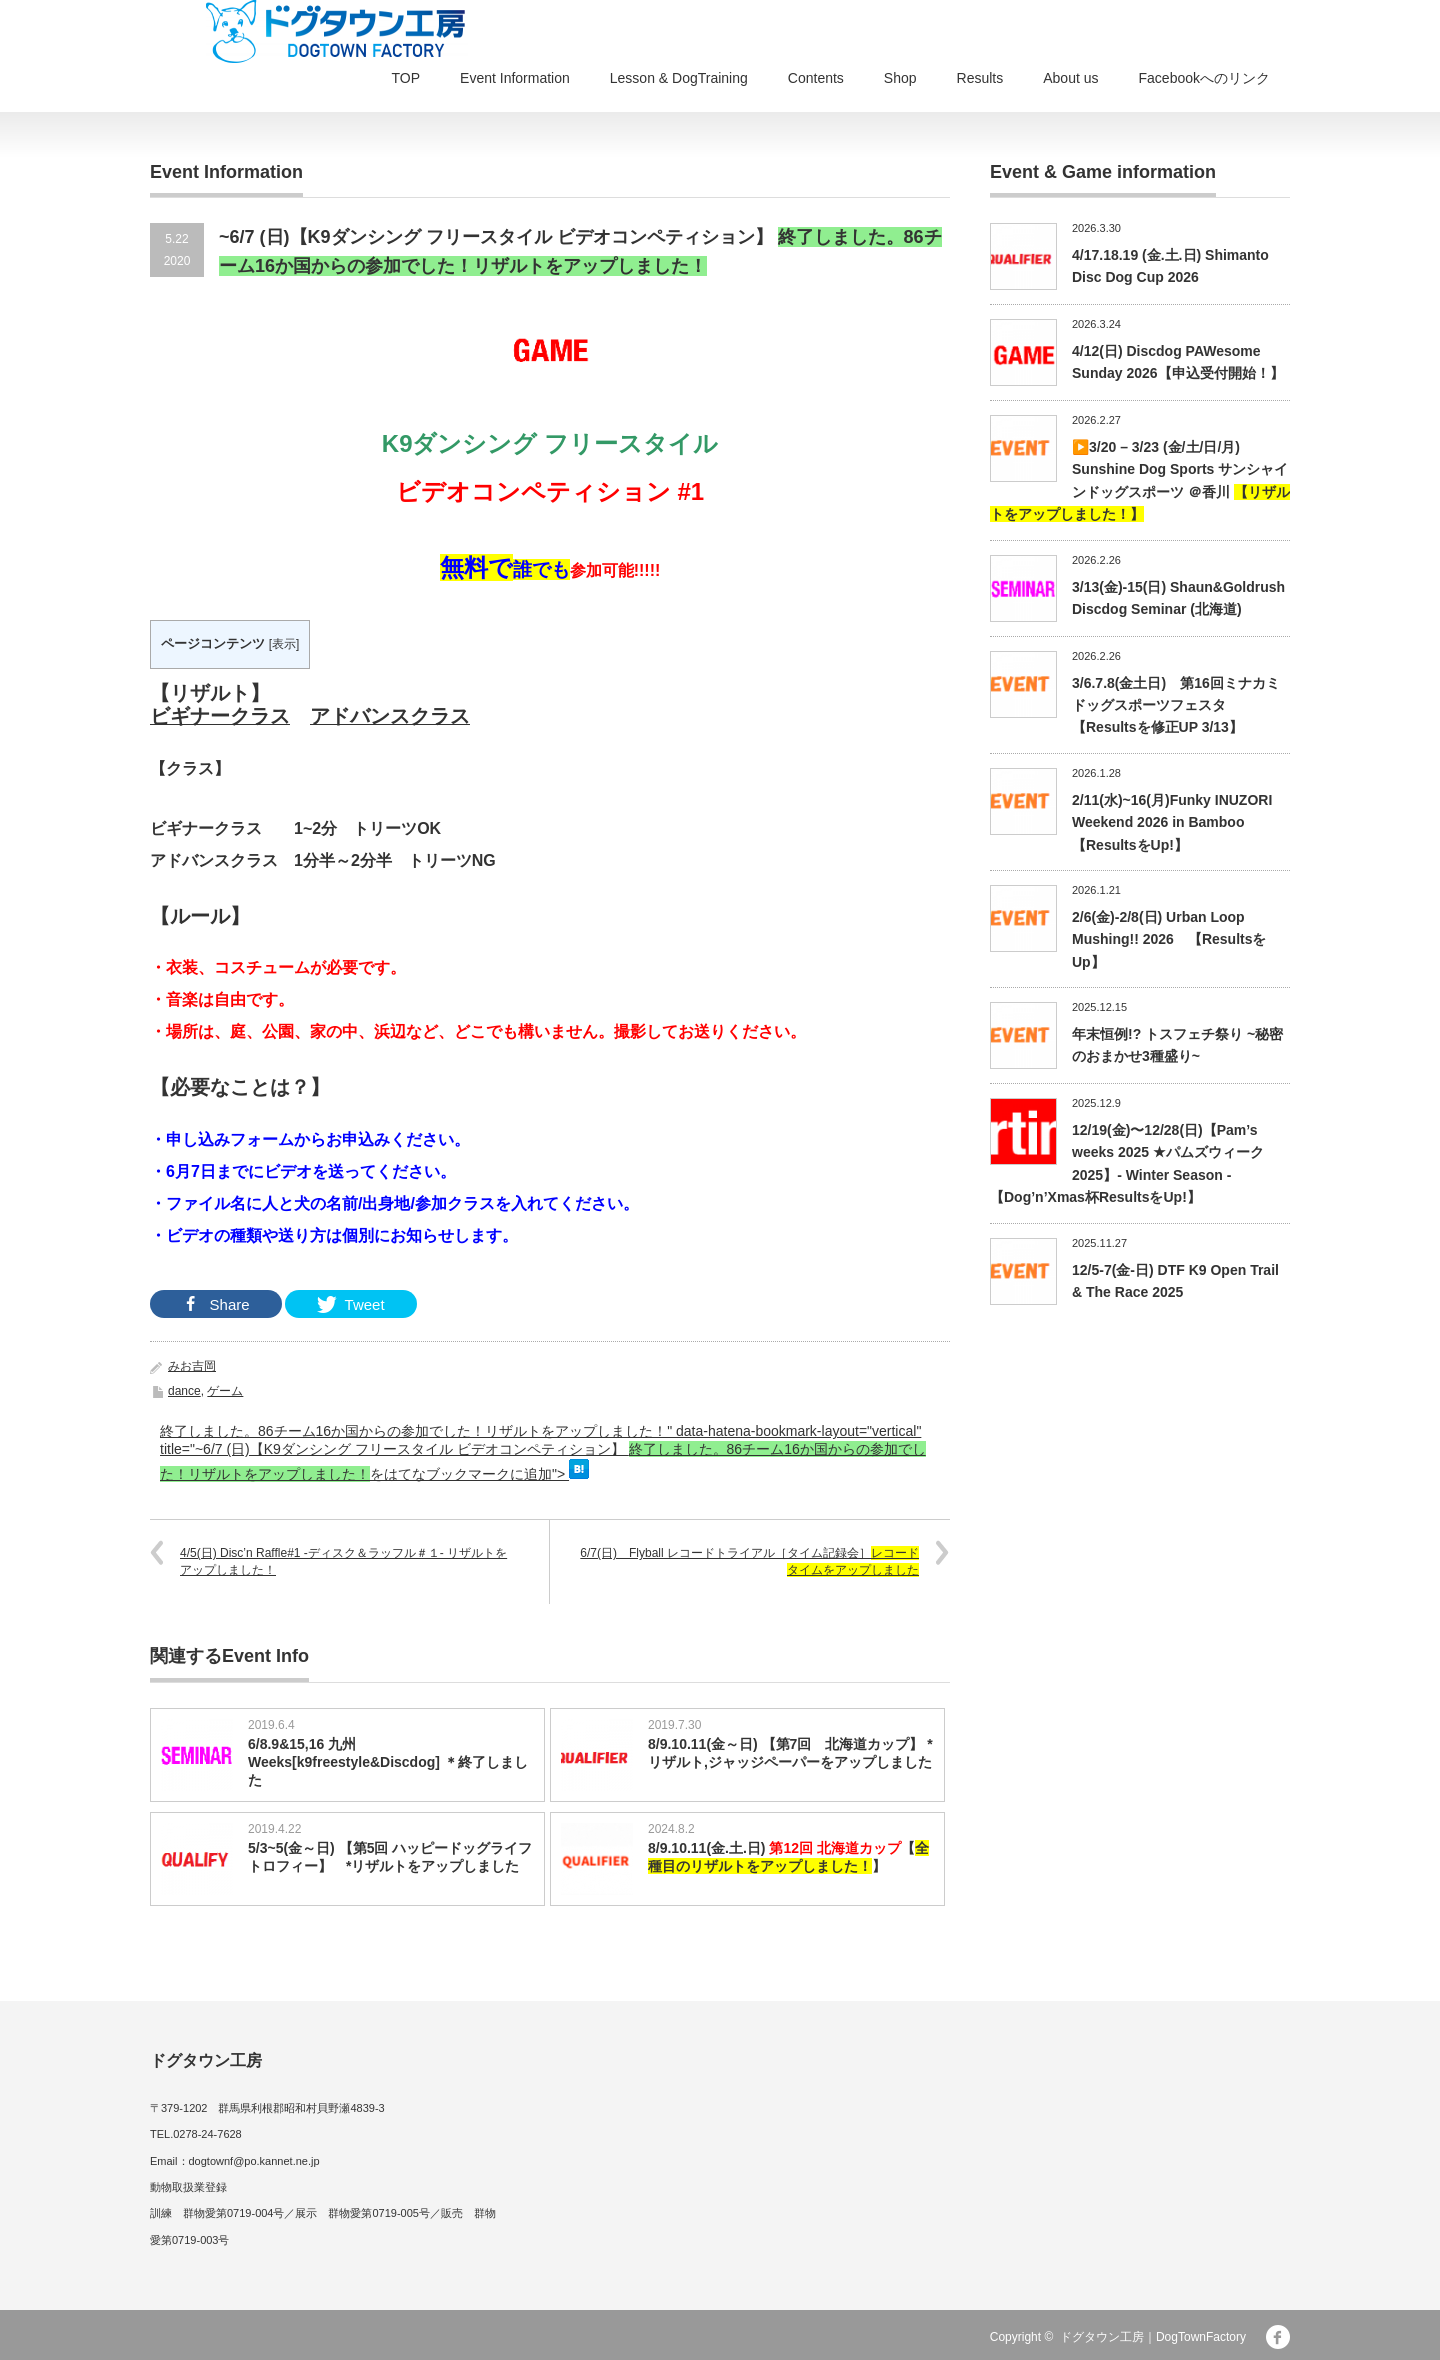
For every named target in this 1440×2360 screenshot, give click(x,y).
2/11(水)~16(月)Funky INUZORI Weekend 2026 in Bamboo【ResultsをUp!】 (1172, 822)
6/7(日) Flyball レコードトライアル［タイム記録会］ (749, 1561)
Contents (816, 78)
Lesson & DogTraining (679, 78)
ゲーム (225, 1391)
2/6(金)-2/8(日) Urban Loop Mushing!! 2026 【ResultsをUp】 (1169, 939)
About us (1070, 78)
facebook (1278, 2337)
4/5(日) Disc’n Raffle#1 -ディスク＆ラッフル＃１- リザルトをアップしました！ (343, 1561)
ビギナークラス (220, 716)
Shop (900, 78)
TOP (406, 78)
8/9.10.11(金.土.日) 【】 (788, 1857)
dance (184, 1391)
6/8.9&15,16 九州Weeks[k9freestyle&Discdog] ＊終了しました (388, 1762)
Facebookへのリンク (1204, 78)
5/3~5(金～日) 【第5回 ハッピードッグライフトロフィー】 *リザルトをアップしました (390, 1857)
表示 (284, 644)
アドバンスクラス (390, 716)
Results (980, 78)
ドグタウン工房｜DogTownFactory (1153, 2337)
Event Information (515, 78)
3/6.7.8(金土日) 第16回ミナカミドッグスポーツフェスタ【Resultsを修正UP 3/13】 (1176, 705)
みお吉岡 (192, 1366)
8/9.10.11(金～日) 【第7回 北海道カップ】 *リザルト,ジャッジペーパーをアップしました (790, 1753)
